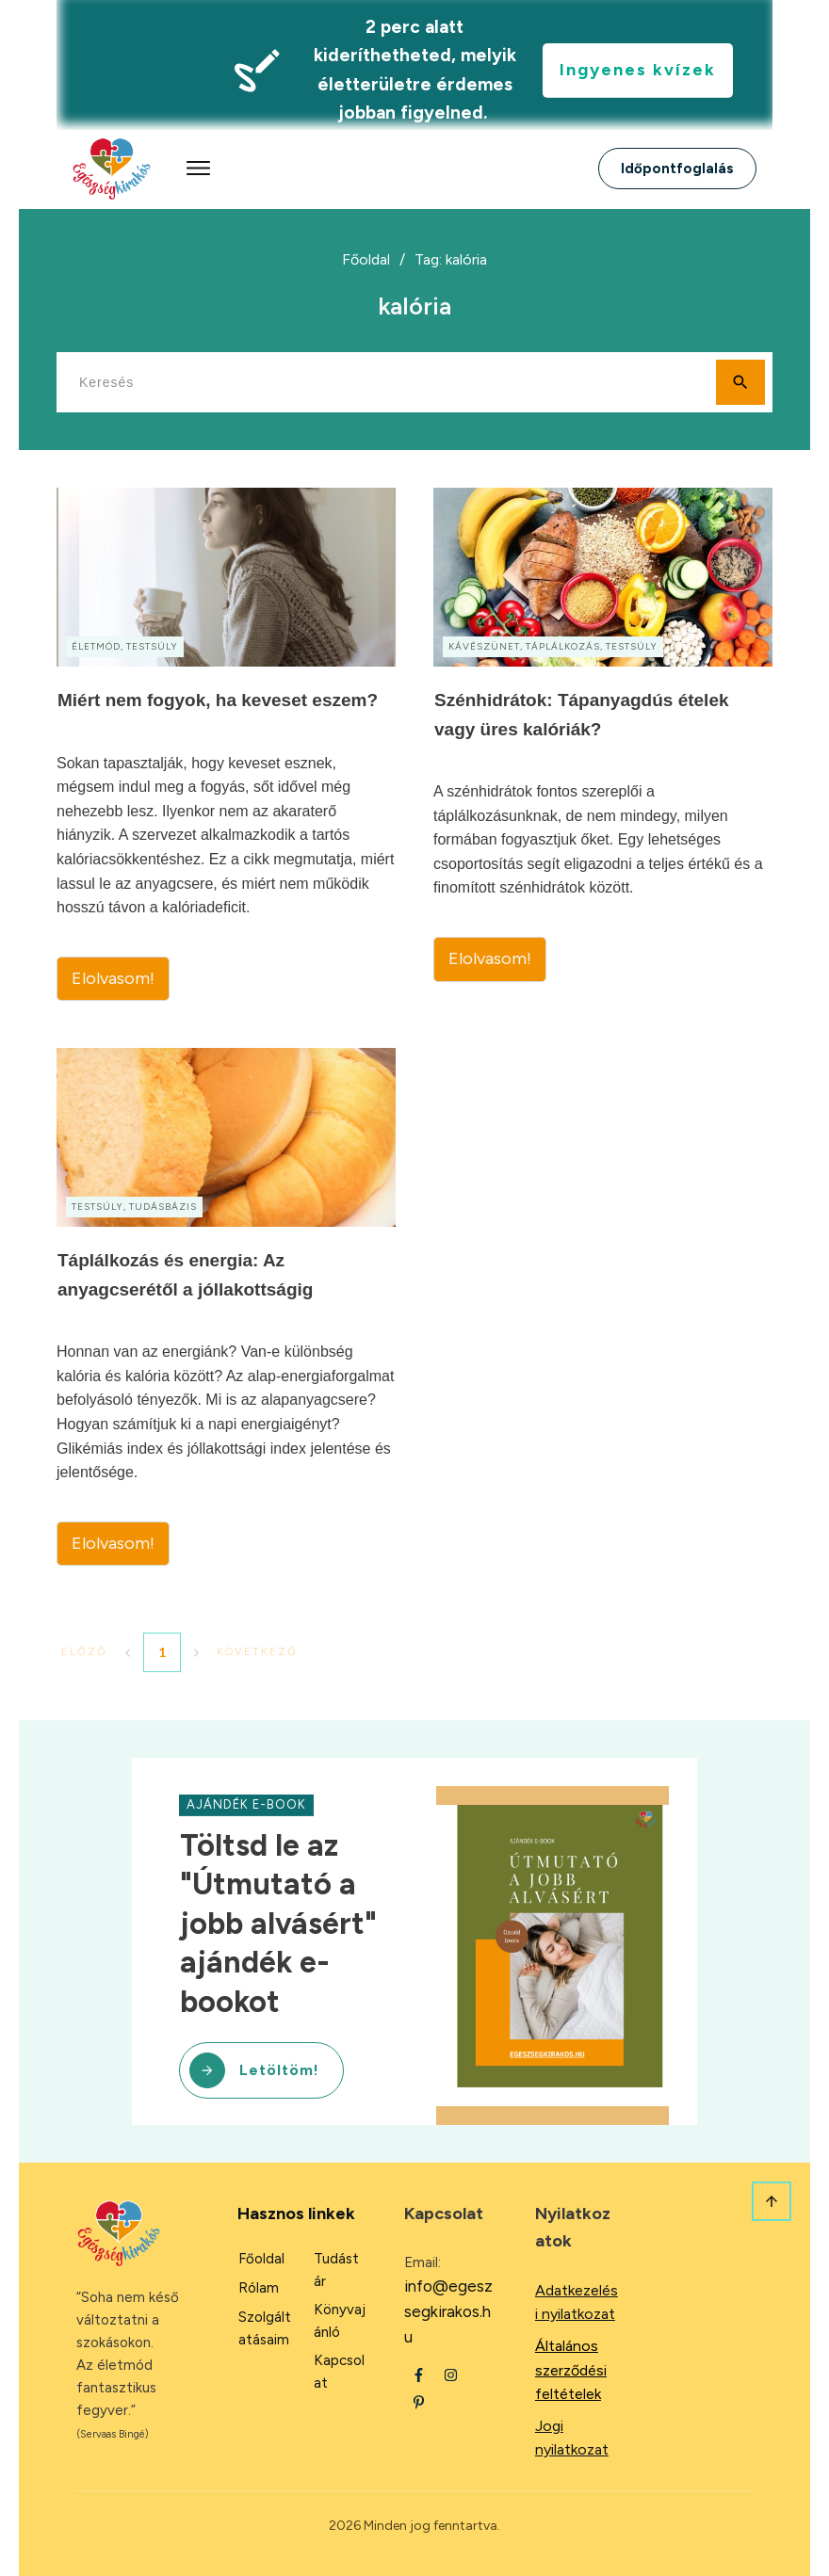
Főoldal (261, 2258)
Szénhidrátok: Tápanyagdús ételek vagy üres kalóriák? (602, 744)
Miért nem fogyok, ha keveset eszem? (226, 744)
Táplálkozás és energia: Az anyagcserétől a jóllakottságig (226, 1307)
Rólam (258, 2287)
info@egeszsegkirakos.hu (448, 2311)
